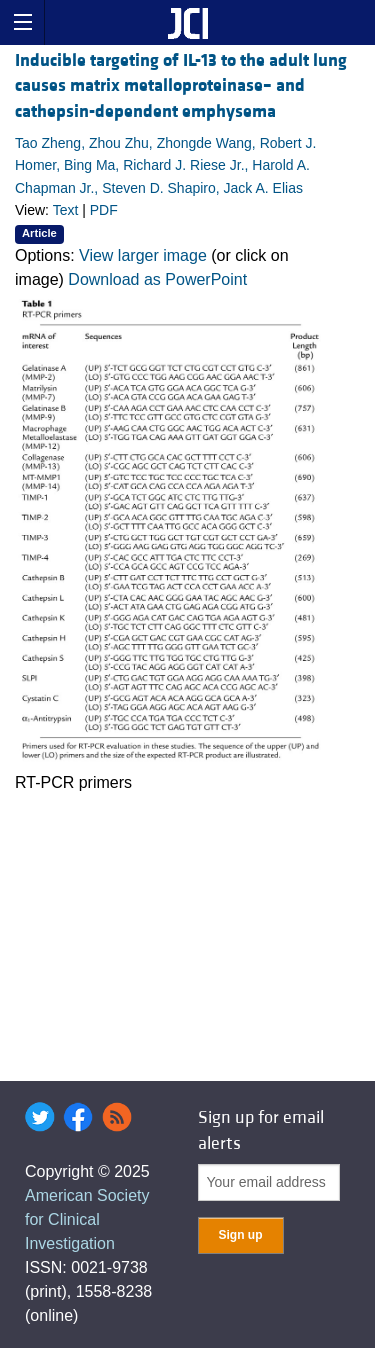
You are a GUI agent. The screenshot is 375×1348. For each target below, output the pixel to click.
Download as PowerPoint (157, 279)
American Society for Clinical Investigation (87, 1219)
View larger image (143, 255)
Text (66, 210)
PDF (104, 210)
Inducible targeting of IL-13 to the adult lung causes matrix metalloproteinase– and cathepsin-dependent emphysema (181, 85)
